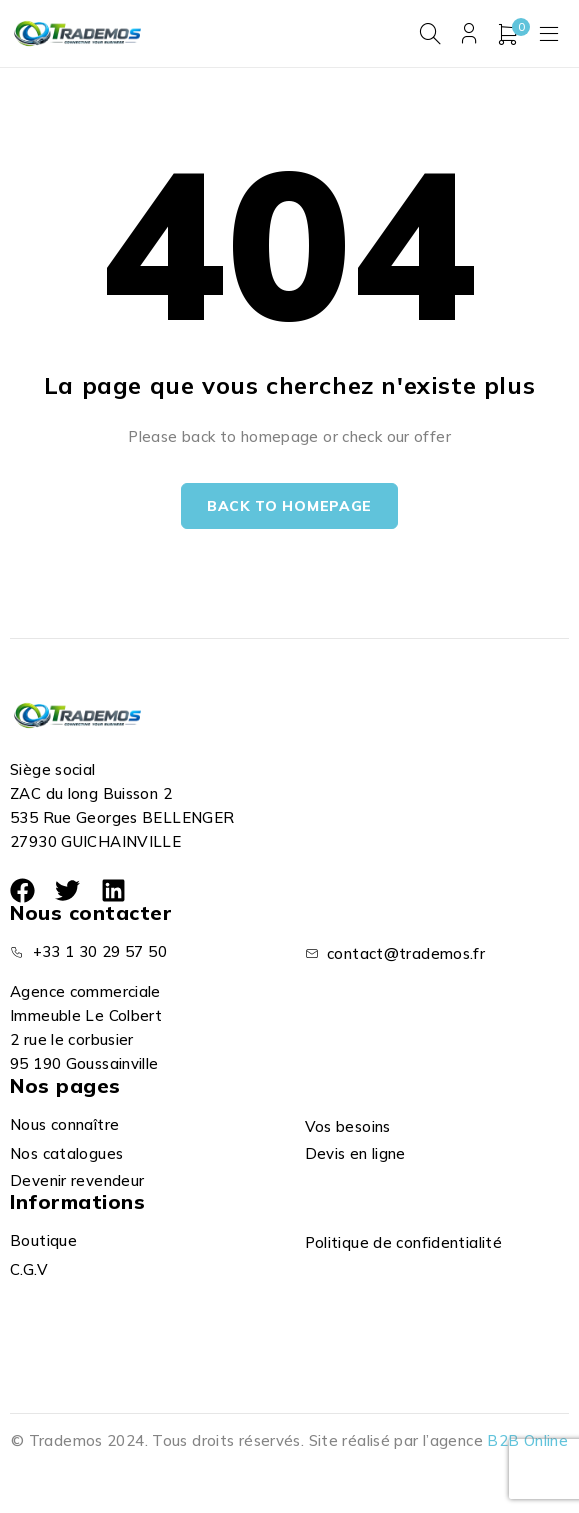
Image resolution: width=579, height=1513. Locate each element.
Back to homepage (289, 506)
